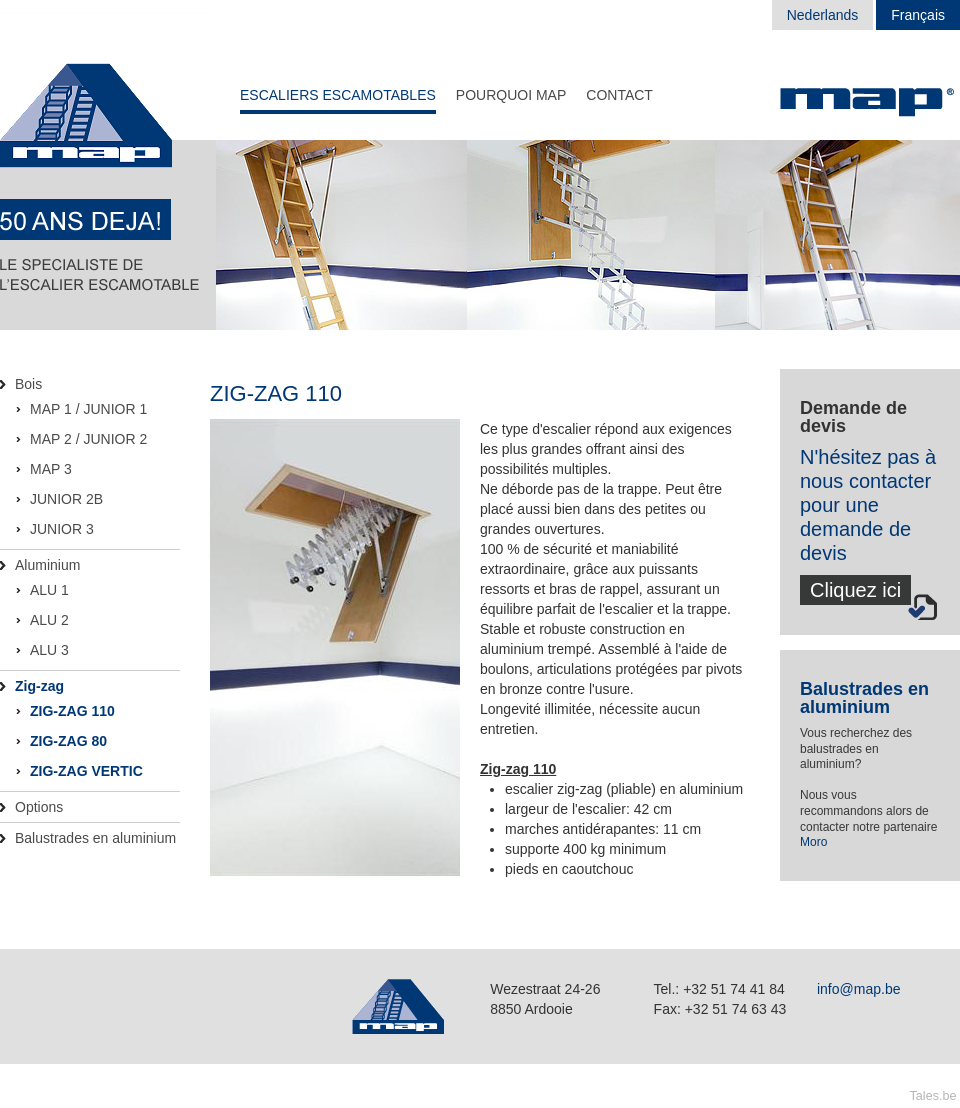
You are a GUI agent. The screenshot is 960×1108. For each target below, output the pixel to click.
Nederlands (823, 15)
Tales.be (933, 1096)
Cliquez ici (855, 590)
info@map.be (858, 989)
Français (918, 15)
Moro (813, 842)
